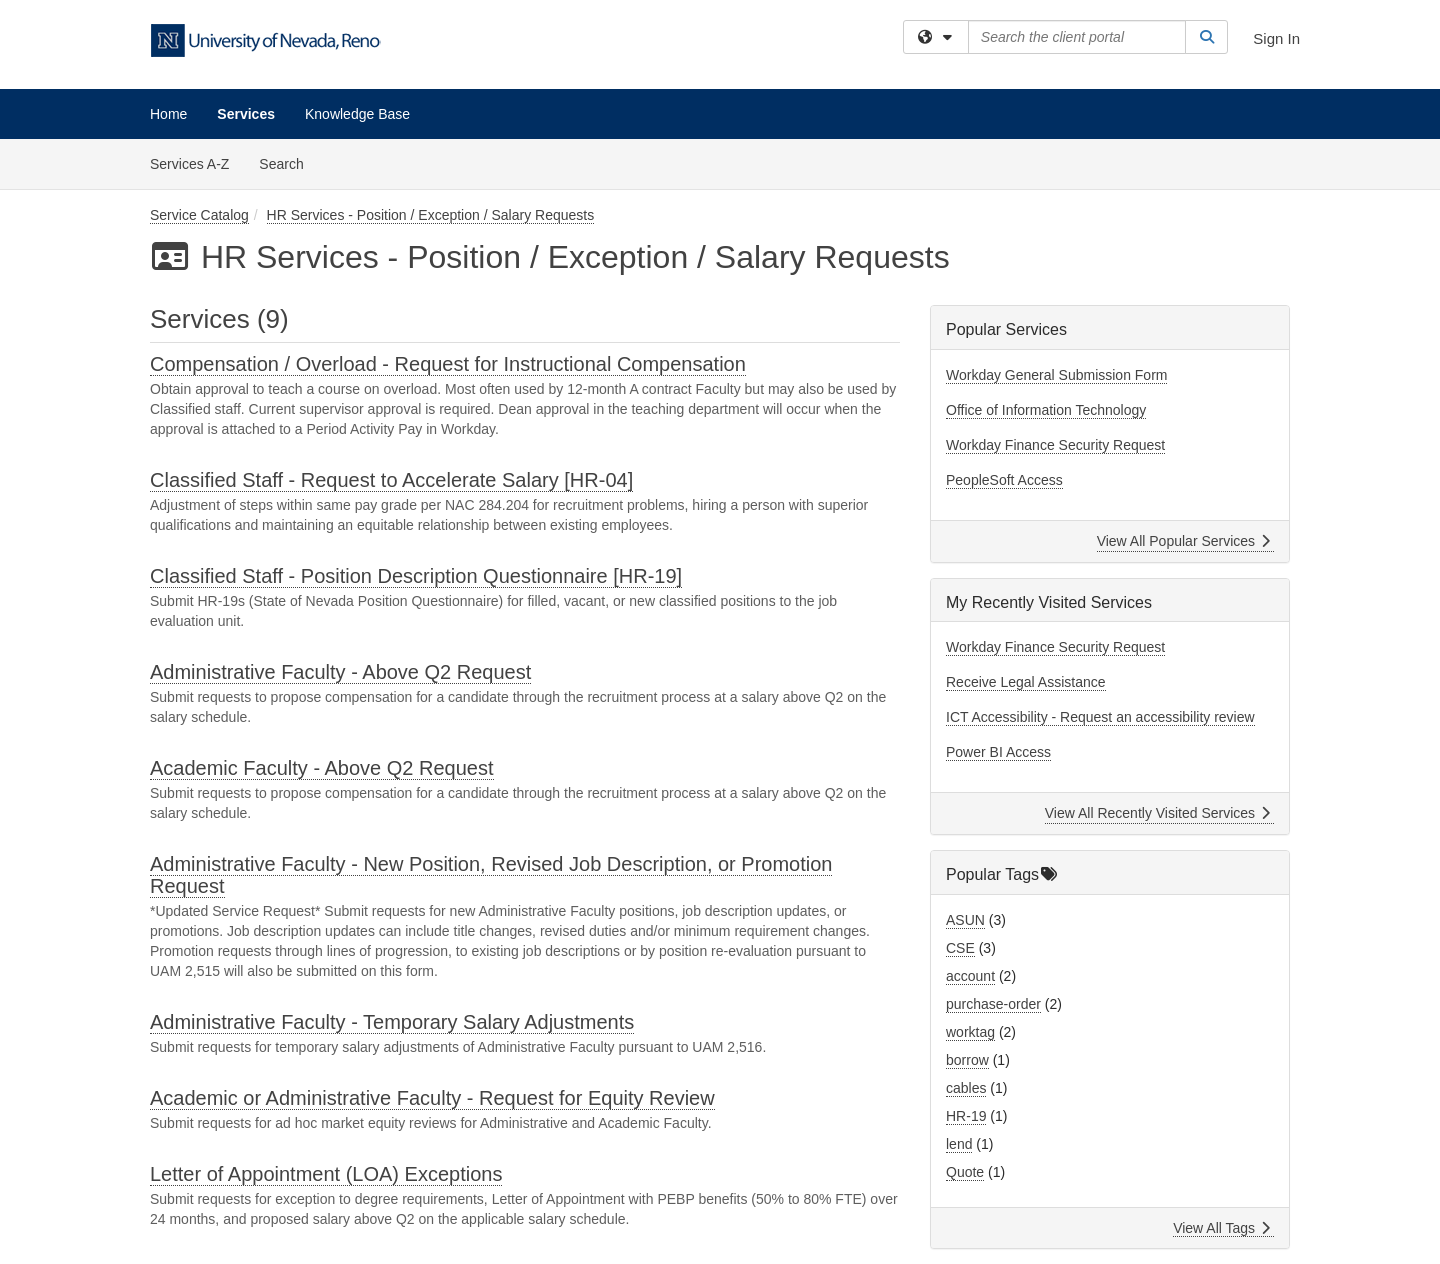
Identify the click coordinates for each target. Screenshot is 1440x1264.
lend (959, 1144)
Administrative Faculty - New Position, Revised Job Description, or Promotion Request (491, 875)
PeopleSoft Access (1004, 480)
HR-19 (966, 1116)
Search (288, 162)
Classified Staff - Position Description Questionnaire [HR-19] (416, 576)
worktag (970, 1032)
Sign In (1276, 38)
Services (246, 114)
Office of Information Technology (1046, 410)
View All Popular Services (1183, 541)
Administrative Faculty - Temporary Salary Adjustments (392, 1022)
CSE (960, 948)
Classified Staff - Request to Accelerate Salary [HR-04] (391, 480)
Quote (965, 1172)
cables (966, 1088)
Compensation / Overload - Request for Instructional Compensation (448, 364)
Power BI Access (998, 752)
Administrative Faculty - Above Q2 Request (340, 672)
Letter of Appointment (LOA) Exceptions (326, 1174)
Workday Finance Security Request (1055, 445)
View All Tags (1221, 1228)
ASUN (965, 920)
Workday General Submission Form (1056, 375)
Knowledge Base (357, 114)
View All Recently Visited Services (1157, 813)
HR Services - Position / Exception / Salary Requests (431, 215)
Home (168, 114)
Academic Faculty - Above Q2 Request (322, 768)
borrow (967, 1060)
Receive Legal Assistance (1026, 682)
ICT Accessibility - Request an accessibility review (1100, 717)
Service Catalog (199, 215)
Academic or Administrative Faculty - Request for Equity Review (432, 1098)
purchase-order (993, 1004)
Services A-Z (189, 164)
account (970, 976)
